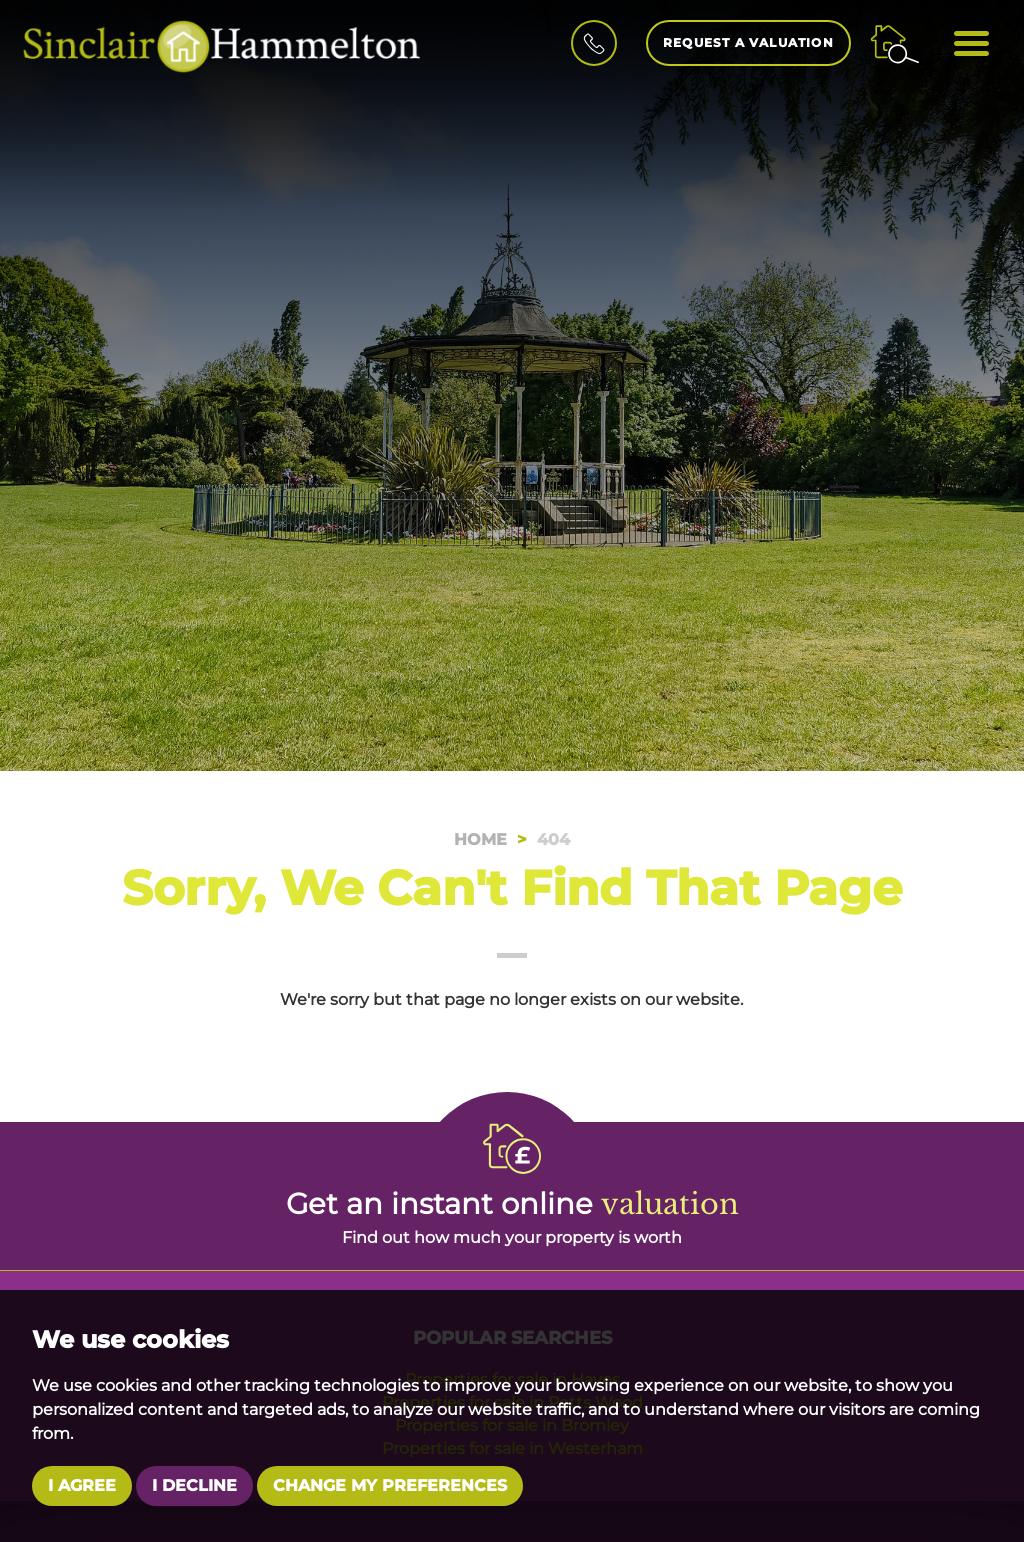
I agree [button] (82, 1485)
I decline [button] (194, 1485)
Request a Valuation (748, 42)
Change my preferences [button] (390, 1485)
